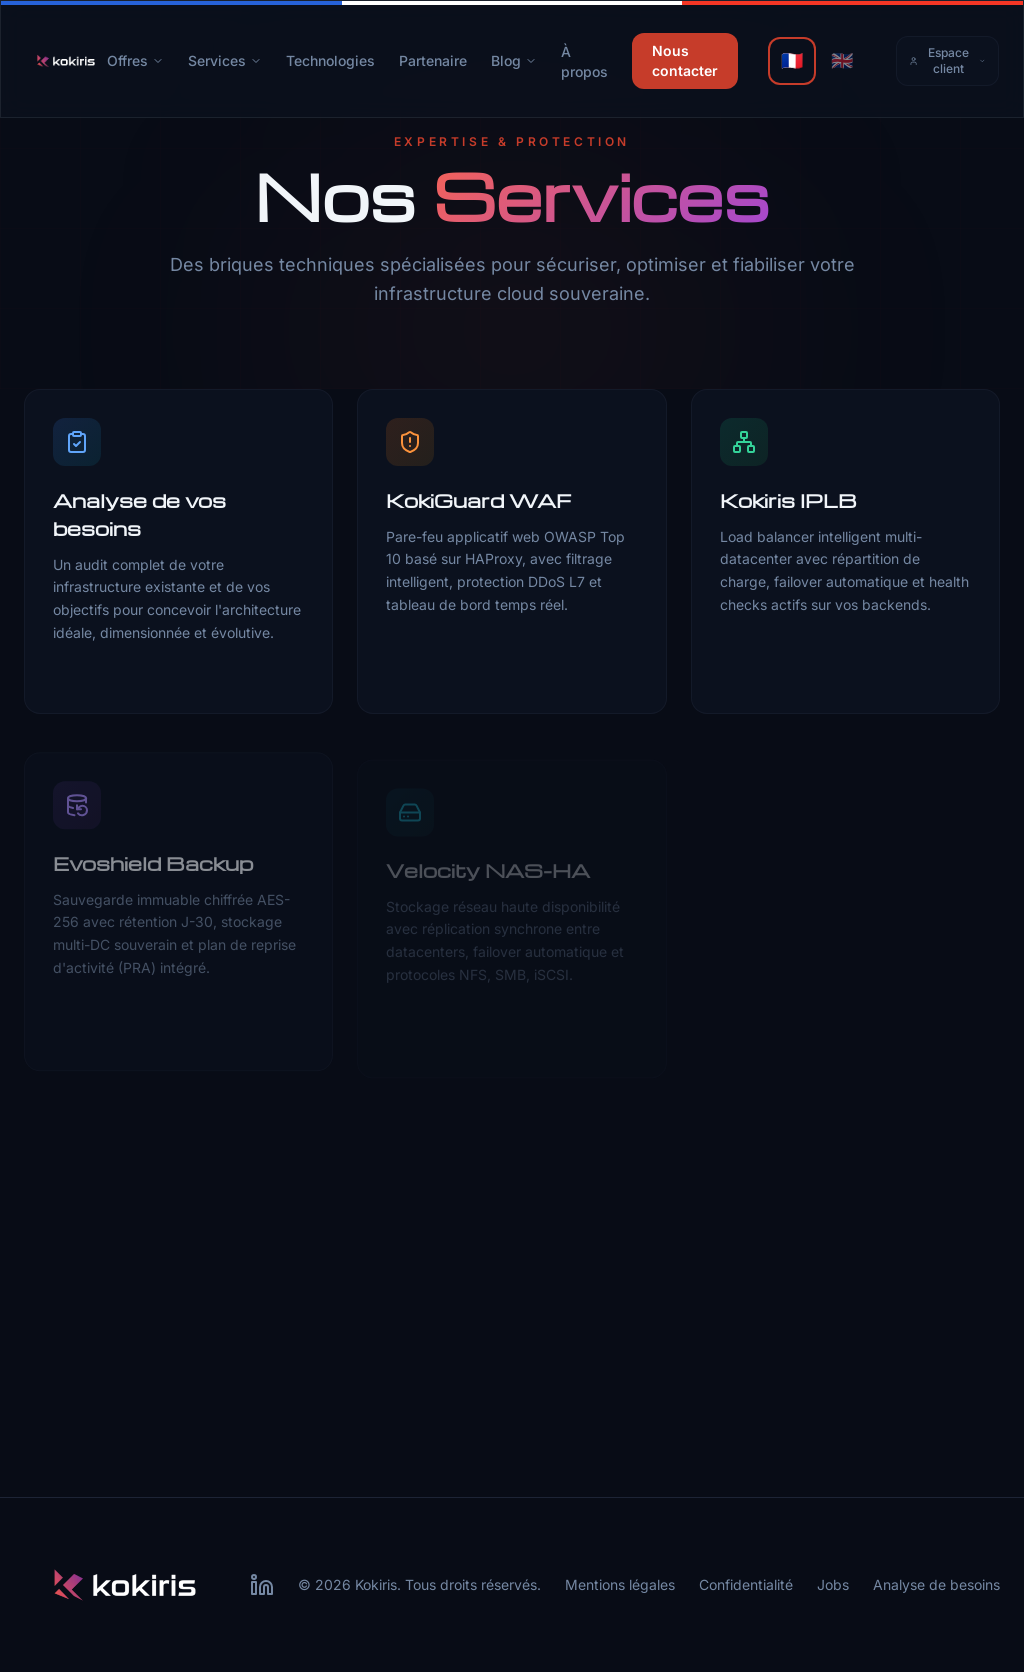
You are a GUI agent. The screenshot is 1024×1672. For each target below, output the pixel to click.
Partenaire (433, 60)
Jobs (833, 1584)
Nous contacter (685, 60)
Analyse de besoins (936, 1584)
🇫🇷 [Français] (792, 60)
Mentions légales (620, 1584)
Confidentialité (746, 1584)
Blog (514, 60)
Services (225, 60)
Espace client (947, 60)
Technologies (330, 60)
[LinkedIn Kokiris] (262, 1585)
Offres (135, 60)
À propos (584, 61)
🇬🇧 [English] (842, 60)
